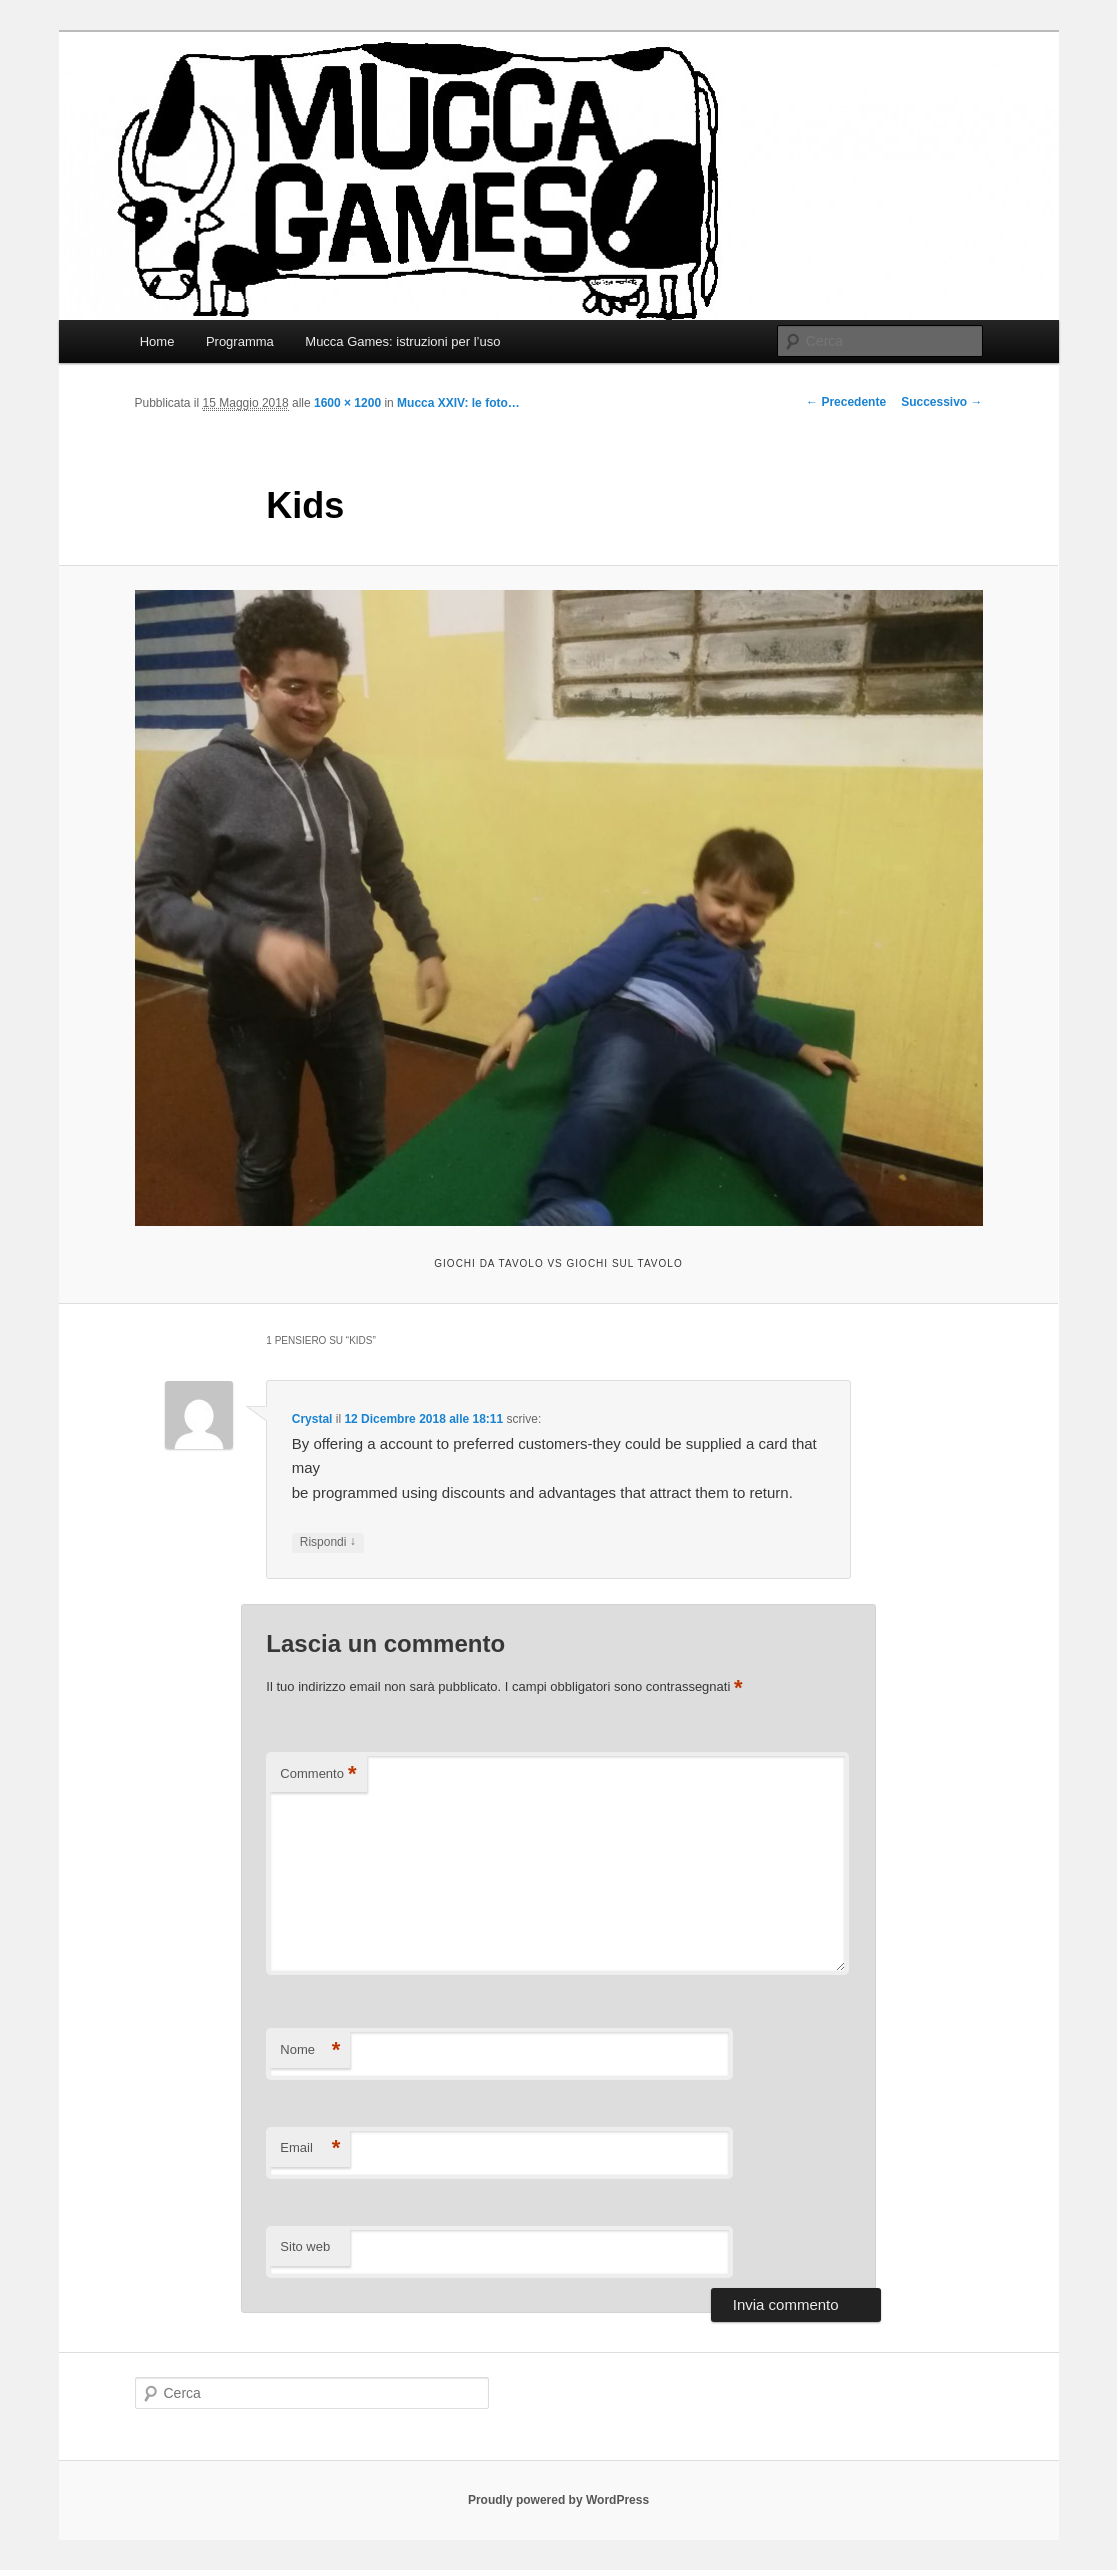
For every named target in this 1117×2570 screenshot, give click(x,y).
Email (310, 2148)
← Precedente (846, 402)
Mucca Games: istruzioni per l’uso (402, 341)
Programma (240, 341)
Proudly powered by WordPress (558, 2500)
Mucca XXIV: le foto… (458, 403)
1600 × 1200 (347, 403)
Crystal (312, 1419)
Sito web (305, 2246)
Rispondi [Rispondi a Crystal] (328, 1542)
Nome (310, 2050)
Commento (318, 1774)
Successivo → (941, 402)
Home (157, 341)
